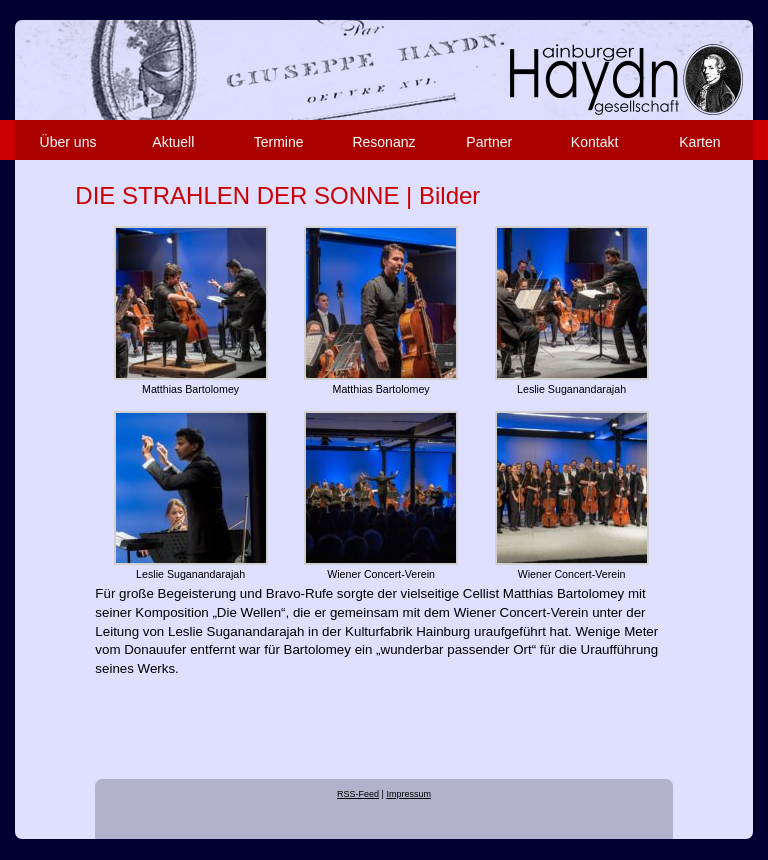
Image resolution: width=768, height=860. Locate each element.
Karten (699, 142)
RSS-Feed (358, 794)
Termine (279, 142)
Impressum (408, 794)
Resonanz (383, 142)
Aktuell (173, 142)
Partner (489, 142)
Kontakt (594, 142)
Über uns (68, 142)
